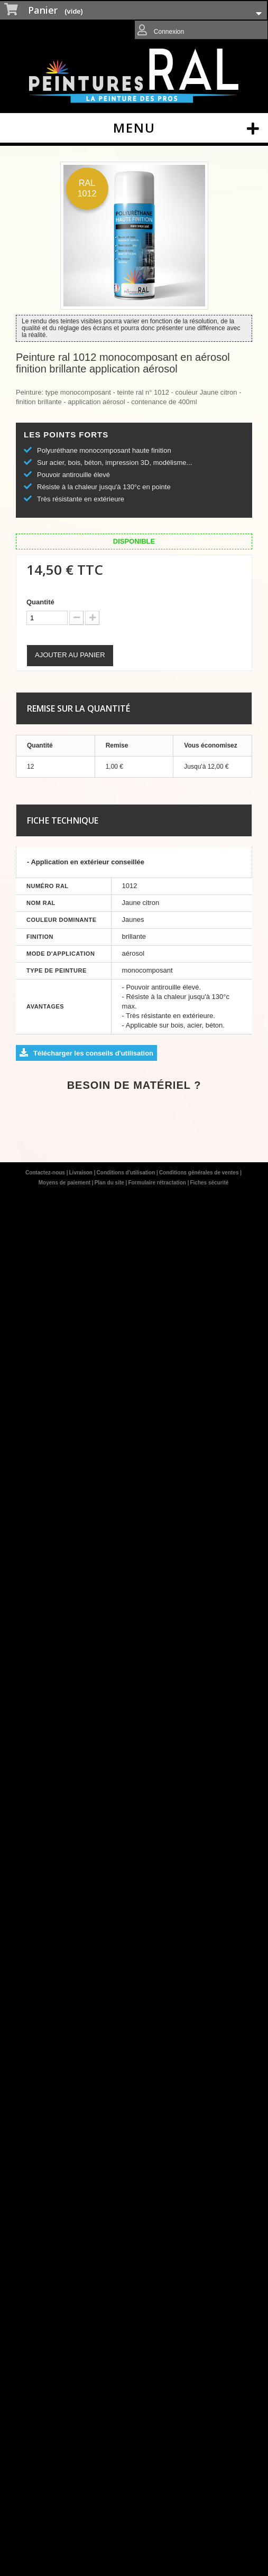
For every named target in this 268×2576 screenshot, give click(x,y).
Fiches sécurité (209, 1183)
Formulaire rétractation (157, 1183)
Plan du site (110, 1183)
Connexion (168, 31)
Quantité (40, 602)
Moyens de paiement (65, 1183)
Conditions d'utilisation (126, 1172)
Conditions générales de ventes (199, 1172)
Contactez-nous (46, 1172)
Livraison (81, 1172)
